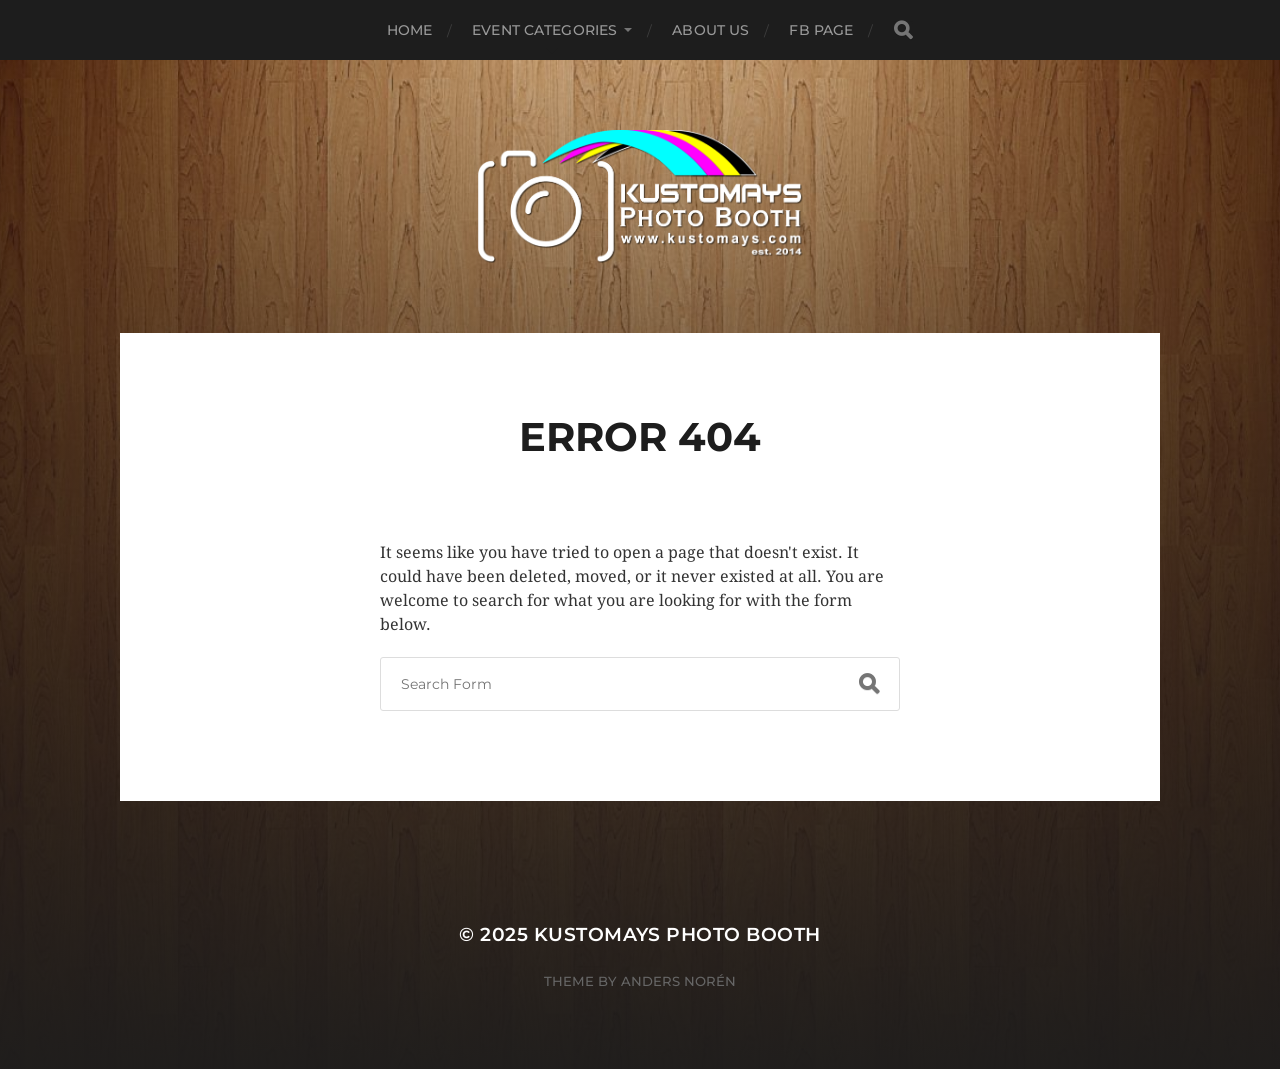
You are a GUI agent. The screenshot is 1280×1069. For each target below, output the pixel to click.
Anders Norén (678, 981)
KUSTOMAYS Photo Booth (677, 934)
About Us (710, 30)
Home (410, 30)
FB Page (821, 30)
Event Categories (544, 30)
